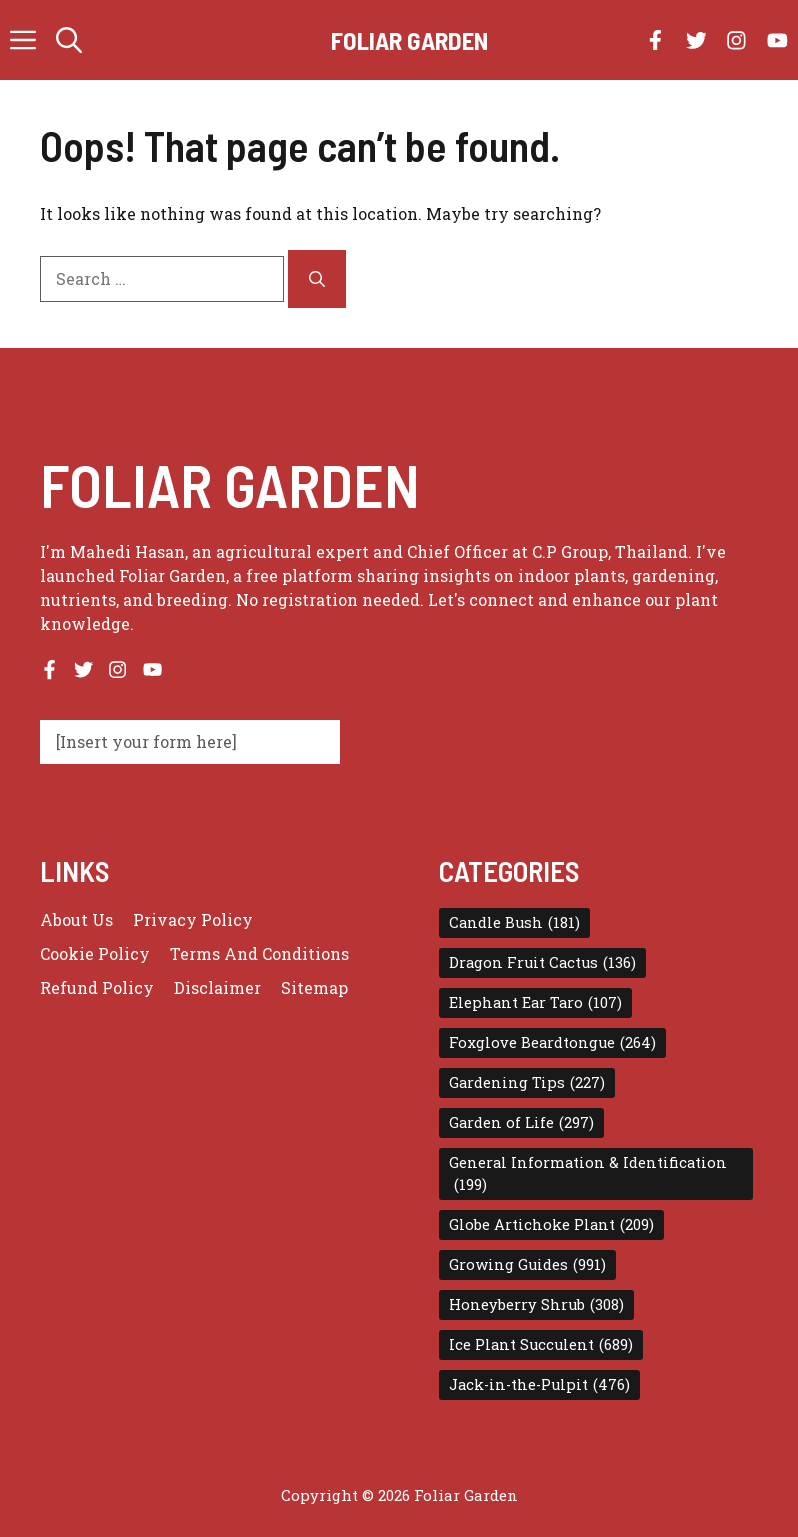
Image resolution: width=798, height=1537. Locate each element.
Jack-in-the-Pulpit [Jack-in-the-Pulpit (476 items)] (539, 1385)
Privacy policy (193, 919)
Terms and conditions (259, 953)
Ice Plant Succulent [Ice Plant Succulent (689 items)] (541, 1345)
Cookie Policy (95, 953)
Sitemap (314, 987)
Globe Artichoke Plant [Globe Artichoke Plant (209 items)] (551, 1225)
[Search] (317, 279)
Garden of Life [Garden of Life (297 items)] (521, 1123)
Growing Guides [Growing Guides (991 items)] (527, 1265)
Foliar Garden (409, 40)
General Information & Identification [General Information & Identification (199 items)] (588, 1174)
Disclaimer (217, 987)
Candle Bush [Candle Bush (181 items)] (514, 923)
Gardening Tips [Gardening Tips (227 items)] (527, 1083)
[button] (69, 40)
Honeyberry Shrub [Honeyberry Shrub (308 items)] (536, 1305)
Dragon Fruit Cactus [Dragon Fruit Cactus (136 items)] (542, 963)
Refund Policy (97, 987)
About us (76, 919)
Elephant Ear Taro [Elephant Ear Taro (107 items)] (535, 1003)
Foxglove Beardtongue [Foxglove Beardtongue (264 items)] (552, 1043)
